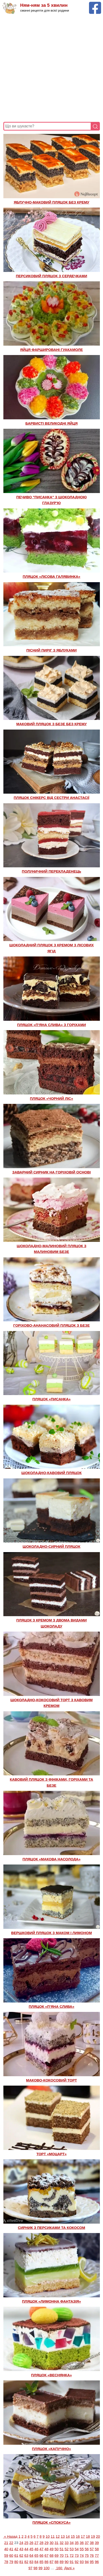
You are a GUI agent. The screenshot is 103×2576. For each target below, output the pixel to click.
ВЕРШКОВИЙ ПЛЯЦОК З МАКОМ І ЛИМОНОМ (51, 1933)
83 (31, 2562)
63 (26, 2555)
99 (40, 2568)
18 (88, 2536)
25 (26, 2543)
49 (51, 2549)
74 (82, 2555)
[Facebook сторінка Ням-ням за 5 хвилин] (95, 4)
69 (57, 2555)
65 (36, 2555)
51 (62, 2549)
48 (46, 2549)
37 (87, 2543)
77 (97, 2555)
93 (82, 2562)
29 (46, 2543)
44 (26, 2549)
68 (51, 2555)
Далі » (69, 2568)
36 (82, 2543)
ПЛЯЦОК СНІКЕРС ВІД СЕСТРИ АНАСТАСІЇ (51, 798)
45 (31, 2549)
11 (53, 2536)
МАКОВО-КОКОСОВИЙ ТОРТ (51, 2080)
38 (92, 2543)
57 (92, 2549)
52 (67, 2549)
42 (16, 2549)
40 (6, 2549)
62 (21, 2555)
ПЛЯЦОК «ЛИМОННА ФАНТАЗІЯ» (51, 2301)
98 (36, 2568)
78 (6, 2562)
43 (21, 2549)
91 (72, 2562)
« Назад (10, 2536)
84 (36, 2562)
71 (67, 2555)
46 (36, 2549)
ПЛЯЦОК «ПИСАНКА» (51, 1399)
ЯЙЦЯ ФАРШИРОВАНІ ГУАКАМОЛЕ (51, 350)
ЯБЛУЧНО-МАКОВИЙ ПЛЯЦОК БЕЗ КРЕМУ (51, 202)
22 (11, 2543)
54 (77, 2549)
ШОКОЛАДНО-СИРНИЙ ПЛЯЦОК (51, 1546)
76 (92, 2555)
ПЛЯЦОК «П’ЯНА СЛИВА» (51, 2006)
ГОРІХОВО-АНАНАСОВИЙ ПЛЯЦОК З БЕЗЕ (51, 1325)
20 (98, 2536)
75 (87, 2555)
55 (82, 2549)
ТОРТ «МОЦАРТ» (51, 2154)
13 (63, 2536)
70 (62, 2555)
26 (31, 2543)
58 (97, 2549)
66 (41, 2555)
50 (57, 2549)
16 (78, 2536)
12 (58, 2536)
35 (77, 2543)
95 (92, 2562)
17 (83, 2536)
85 (41, 2562)
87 (51, 2562)
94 (87, 2562)
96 (97, 2562)
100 (46, 2568)
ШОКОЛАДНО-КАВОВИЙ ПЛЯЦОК (51, 1473)
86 (46, 2562)
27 (36, 2543)
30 (51, 2543)
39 (97, 2543)
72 (72, 2555)
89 (62, 2562)
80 (16, 2562)
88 (57, 2562)
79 (11, 2562)
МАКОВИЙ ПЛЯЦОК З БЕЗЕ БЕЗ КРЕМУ (51, 724)
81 (21, 2562)
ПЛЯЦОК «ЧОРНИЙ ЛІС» (51, 1098)
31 (57, 2543)
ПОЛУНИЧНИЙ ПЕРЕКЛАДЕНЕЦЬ (51, 871)
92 (77, 2562)
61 (16, 2555)
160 (59, 2568)
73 (77, 2555)
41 (11, 2549)
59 (6, 2555)
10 (48, 2536)
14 (68, 2536)
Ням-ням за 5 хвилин (44, 5)
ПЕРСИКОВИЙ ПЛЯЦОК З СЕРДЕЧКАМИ (51, 276)
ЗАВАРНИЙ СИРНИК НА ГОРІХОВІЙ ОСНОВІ (51, 1172)
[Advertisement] (51, 68)
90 (67, 2562)
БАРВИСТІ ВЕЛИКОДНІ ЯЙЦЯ (51, 423)
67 (46, 2555)
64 (31, 2555)
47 (41, 2549)
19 (93, 2536)
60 (11, 2555)
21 (6, 2543)
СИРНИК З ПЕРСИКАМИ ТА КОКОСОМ (51, 2228)
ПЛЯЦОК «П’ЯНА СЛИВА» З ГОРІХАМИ (51, 1025)
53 (72, 2549)
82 (26, 2562)
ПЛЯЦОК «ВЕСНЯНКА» (51, 2375)
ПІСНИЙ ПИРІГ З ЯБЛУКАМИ (51, 650)
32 (62, 2543)
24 (21, 2543)
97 (30, 2568)
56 (87, 2549)
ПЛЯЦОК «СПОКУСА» (51, 2522)
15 (73, 2536)
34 (72, 2543)
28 (41, 2543)
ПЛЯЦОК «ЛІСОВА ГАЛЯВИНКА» (51, 576)
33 (67, 2543)
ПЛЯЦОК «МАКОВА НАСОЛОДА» (51, 1859)
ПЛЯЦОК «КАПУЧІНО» (51, 2449)
